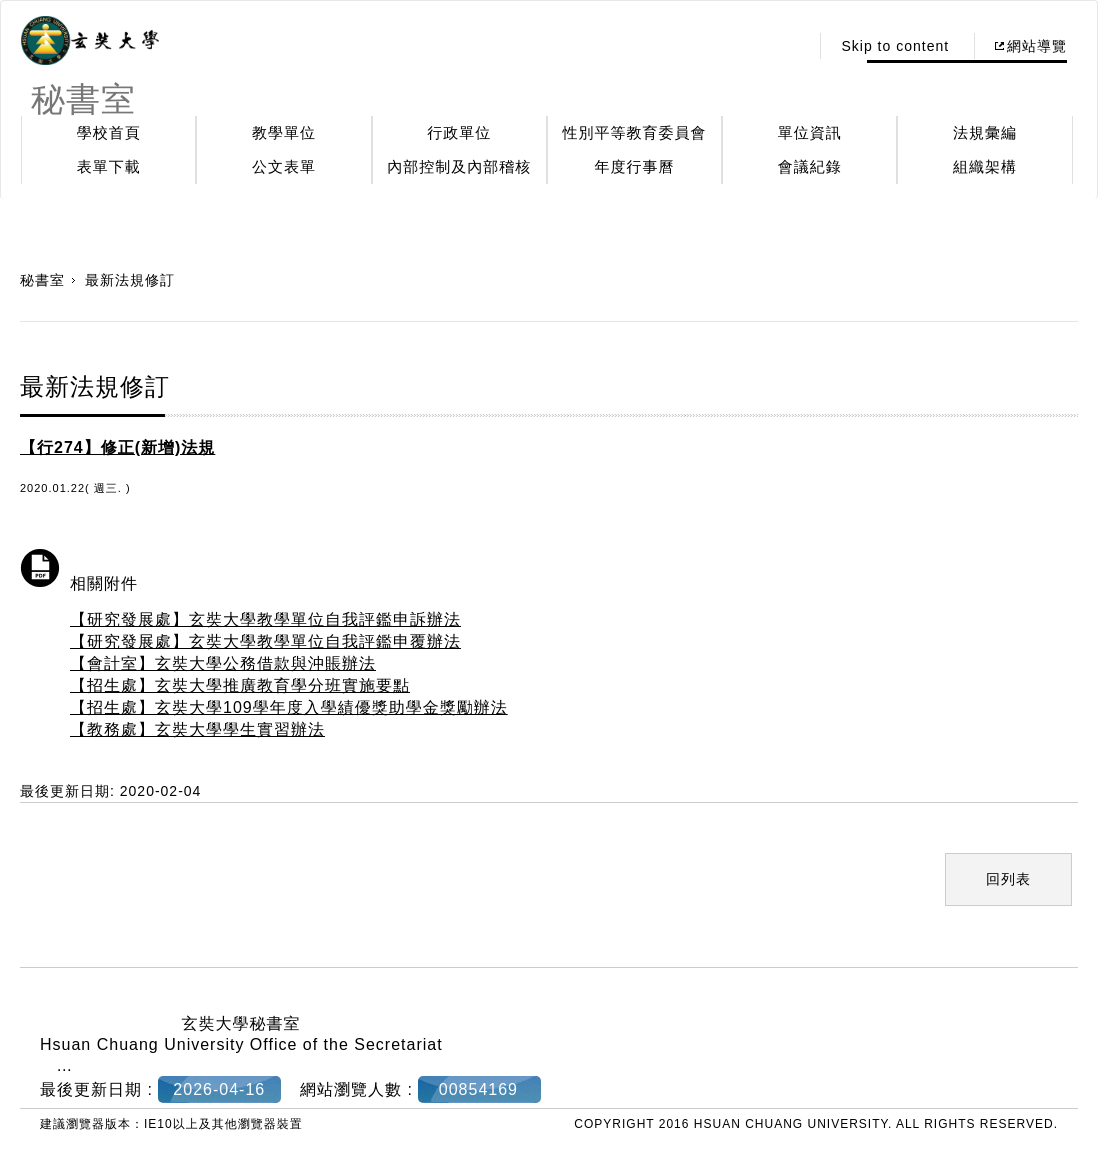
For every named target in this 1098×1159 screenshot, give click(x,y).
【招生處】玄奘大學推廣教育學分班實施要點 (240, 685)
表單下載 (109, 166)
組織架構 (985, 166)
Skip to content (895, 46)
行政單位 (459, 132)
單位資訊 (810, 132)
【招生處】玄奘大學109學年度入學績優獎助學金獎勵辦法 (289, 707)
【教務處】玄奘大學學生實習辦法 (197, 729)
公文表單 (284, 166)
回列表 (1008, 879)
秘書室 (42, 280)
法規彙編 (985, 132)
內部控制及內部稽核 (459, 166)
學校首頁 (109, 132)
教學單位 (284, 132)
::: (788, 46)
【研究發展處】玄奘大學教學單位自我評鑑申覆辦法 (265, 641)
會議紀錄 (810, 166)
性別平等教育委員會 (634, 132)
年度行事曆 (634, 166)
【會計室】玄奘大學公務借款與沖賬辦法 (223, 663)
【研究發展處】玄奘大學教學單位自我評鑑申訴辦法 (265, 619)
